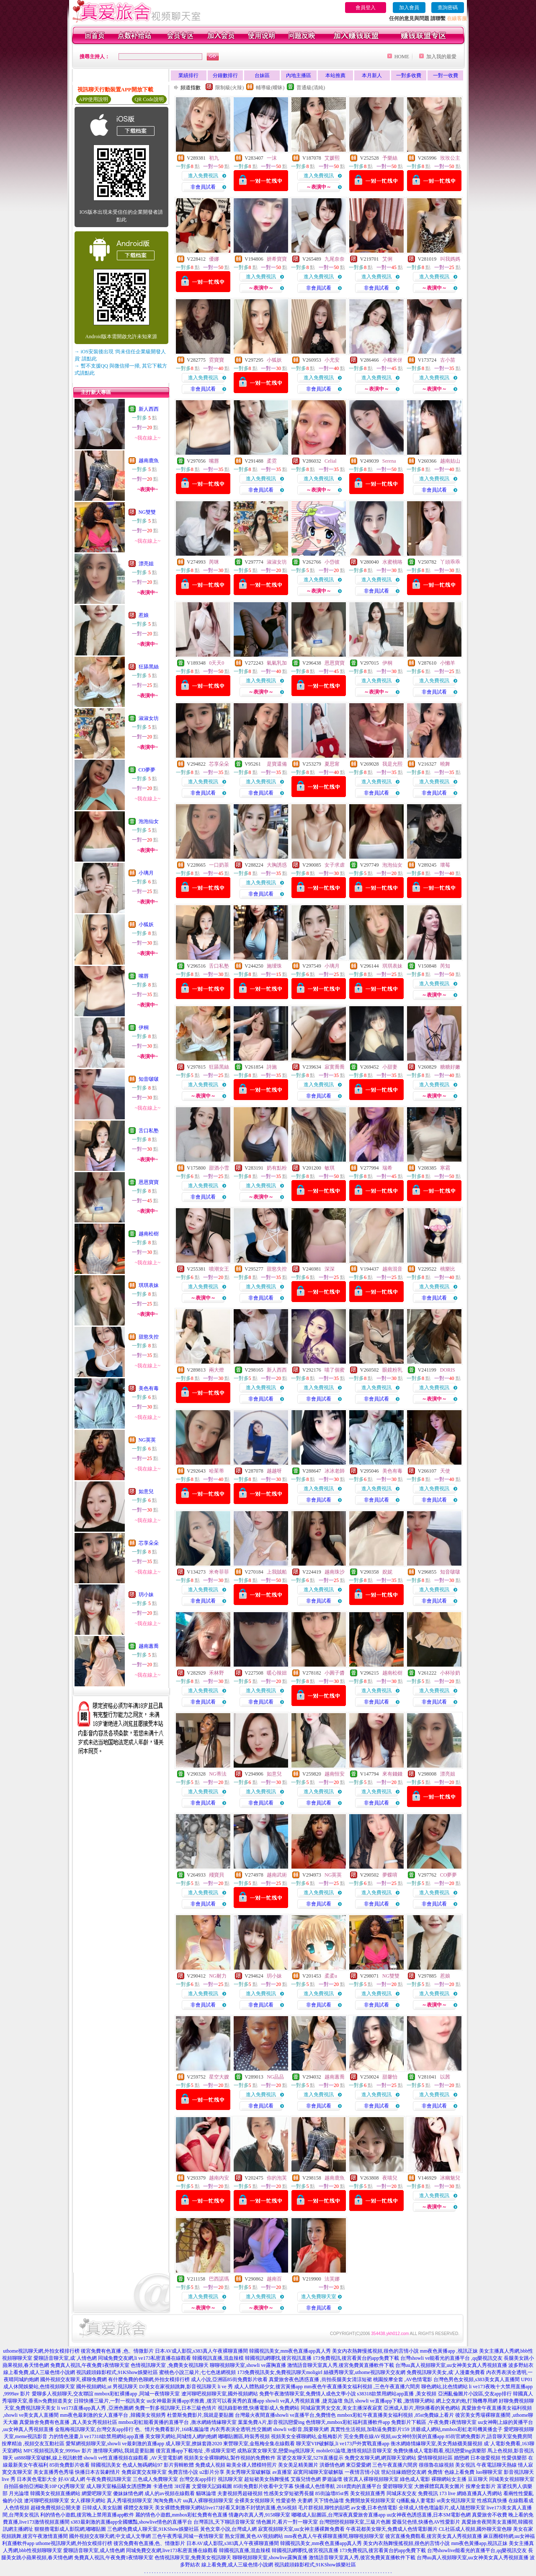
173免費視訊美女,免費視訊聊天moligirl (279, 2372)
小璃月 (146, 873)
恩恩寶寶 (149, 1182)
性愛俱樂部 (514, 2458)
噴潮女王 (219, 1269)
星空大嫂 (219, 2077)
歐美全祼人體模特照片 (252, 2465)
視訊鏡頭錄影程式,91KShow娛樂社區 (117, 2372)
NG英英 (147, 1440)
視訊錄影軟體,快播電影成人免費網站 (258, 2408)
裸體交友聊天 (139, 2508)
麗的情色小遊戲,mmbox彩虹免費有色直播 (181, 2515)
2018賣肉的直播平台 (358, 2486)
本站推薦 (335, 75)
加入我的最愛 (441, 57)
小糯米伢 (392, 360)
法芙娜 (332, 2279)
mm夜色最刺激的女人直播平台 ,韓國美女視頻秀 (113, 2415)
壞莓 (445, 865)
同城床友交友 (402, 2493)
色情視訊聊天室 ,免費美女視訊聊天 (170, 2365)
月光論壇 (19, 2493)
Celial (331, 461)
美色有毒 (149, 1388)
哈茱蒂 (216, 1471)
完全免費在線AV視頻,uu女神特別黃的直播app (394, 2436)
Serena (389, 461)
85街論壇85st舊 (332, 2493)
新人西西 (149, 409)
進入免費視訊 (203, 176)
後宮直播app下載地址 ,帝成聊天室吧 (196, 2451)
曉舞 (445, 764)
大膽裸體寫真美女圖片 (439, 2486)
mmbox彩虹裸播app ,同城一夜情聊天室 (137, 2394)
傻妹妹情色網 (128, 2493)
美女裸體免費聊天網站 (180, 2508)
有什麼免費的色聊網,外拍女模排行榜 (149, 2379)
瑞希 (387, 1168)
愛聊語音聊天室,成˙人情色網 (65, 2358)
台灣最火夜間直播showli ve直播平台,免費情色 (285, 2415)
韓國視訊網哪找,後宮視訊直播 (278, 2358)
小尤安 (332, 360)
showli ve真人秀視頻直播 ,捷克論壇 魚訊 (309, 2401)
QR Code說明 (149, 99)
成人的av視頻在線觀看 (169, 2493)
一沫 (272, 158)
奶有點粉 (277, 1168)
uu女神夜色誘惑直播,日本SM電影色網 (428, 2515)
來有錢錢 (392, 1774)
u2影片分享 (211, 2472)
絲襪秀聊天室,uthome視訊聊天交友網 (364, 2372)
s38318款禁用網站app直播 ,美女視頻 (397, 2394)
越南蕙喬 (149, 1646)
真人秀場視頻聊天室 (129, 2501)
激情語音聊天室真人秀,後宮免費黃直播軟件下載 (340, 2365)
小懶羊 (447, 663)
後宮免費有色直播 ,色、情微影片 (117, 2351)
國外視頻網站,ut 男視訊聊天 (107, 2387)
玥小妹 (146, 1594)
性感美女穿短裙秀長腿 (289, 2493)
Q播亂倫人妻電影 (416, 2501)
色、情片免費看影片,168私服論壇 (172, 2429)
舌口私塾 (149, 1131)
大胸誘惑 (277, 865)
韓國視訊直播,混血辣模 (218, 2358)
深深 (330, 1269)
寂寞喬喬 (335, 1067)
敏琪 (330, 1168)
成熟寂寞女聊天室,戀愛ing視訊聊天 (276, 2451)
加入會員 (409, 7)
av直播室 (282, 2472)
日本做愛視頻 (485, 2458)
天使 (445, 1471)
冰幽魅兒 (450, 2178)
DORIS (447, 1370)
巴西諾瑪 (219, 2279)
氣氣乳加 (277, 663)
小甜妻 (389, 1067)
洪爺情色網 (332, 2465)
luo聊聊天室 (489, 2472)
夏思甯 (332, 764)
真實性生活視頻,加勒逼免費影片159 (370, 2429)
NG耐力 (217, 1976)
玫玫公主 (450, 158)
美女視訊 (465, 2465)
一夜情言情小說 (362, 2472)
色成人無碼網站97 (142, 2465)
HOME (401, 57)
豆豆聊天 (478, 2479)
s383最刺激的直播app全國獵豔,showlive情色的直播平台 (131, 2522)
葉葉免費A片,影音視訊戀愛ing (271, 2422)
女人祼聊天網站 (88, 2501)
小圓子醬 (335, 1673)
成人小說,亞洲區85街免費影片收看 (229, 2379)
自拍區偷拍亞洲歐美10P (30, 2486)
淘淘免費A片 (167, 2501)
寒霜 (445, 1168)
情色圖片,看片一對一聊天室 (287, 2522)
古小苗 (447, 360)
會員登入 (366, 7)
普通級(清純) (310, 88)
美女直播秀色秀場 (54, 2472)
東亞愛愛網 (358, 2465)
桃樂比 (447, 1269)
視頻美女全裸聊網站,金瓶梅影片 (307, 2436)
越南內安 (219, 2178)
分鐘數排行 (225, 75)
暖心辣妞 (277, 1673)
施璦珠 (274, 966)
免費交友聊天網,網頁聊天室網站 (380, 2458)
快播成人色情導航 (315, 2486)
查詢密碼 (448, 7)
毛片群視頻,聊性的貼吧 (324, 2508)
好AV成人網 (71, 2479)
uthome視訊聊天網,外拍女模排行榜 (41, 2351)
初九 (214, 158)
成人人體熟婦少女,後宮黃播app (268, 2387)
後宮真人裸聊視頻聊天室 (371, 2479)
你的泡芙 (277, 2178)
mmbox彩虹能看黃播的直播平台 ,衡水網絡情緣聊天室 (178, 2422)
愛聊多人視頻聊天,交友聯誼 (62, 2394)
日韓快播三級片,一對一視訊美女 (109, 2401)
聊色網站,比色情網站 (444, 2387)
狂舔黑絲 (149, 667)
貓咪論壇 (206, 2493)
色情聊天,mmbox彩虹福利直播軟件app (348, 2422)
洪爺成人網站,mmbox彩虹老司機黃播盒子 (457, 2429)
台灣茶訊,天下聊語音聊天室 (224, 2522)
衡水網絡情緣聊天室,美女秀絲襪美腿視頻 (436, 2444)
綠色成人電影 (415, 2479)
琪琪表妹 (149, 1285)
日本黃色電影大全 (37, 2479)
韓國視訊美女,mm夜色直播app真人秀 (290, 2351)
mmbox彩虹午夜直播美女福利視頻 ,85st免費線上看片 (395, 2415)
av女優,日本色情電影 (374, 2508)
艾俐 (387, 259)
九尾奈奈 (335, 259)
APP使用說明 (93, 99)
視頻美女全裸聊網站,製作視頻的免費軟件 (230, 2458)
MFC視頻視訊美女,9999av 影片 (57, 2451)
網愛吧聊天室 (97, 2493)
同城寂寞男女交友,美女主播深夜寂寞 (341, 2408)
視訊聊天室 (230, 2479)
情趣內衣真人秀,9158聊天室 (259, 2515)
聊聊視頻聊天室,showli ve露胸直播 (248, 2365)
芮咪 (214, 562)
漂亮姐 (146, 564)
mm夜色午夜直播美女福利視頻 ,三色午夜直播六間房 (362, 2387)
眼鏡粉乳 (392, 1370)
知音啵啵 (149, 1079)
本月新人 (372, 75)
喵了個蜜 (335, 1370)
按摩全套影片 (481, 2486)
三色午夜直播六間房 (394, 2465)
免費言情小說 (183, 2472)
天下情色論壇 (329, 2501)
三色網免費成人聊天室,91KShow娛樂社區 (153, 2529)
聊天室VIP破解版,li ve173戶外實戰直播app (342, 2444)
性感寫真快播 (492, 2501)
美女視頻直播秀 (367, 2493)
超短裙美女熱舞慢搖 (266, 2479)
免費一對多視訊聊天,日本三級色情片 (175, 2408)
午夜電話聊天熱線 (497, 2465)
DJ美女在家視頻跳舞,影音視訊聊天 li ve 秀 (185, 2387)
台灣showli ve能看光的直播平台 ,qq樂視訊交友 (451, 2358)
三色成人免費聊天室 (155, 2479)
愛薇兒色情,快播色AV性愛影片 (426, 2522)
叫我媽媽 (450, 259)
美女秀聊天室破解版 (248, 2472)
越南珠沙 (335, 1572)
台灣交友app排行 (197, 2479)
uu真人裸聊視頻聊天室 (208, 2501)
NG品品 (275, 2077)
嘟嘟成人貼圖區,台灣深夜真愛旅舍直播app (338, 2515)
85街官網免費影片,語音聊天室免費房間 (489, 2436)
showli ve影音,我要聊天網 (301, 2429)
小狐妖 (146, 924)
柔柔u (331, 1976)
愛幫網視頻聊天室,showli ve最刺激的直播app (115, 2444)
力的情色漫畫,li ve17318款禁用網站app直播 (96, 2436)
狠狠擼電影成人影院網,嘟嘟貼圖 (70, 2529)
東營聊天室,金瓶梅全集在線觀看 (259, 2444)
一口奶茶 (219, 865)
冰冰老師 (335, 1471)
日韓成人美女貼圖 (102, 2508)
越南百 (274, 2279)
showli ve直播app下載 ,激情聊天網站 (395, 2401)
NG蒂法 (217, 1774)
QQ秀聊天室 (71, 2486)
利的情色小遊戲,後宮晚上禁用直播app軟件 (87, 2515)
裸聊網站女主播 (448, 2479)
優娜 (214, 259)
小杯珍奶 (450, 1673)
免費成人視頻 (210, 2465)
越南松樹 (149, 1234)
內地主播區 (298, 75)
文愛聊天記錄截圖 (212, 2486)
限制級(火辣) (229, 88)
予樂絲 (389, 158)
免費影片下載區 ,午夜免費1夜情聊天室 (434, 2422)
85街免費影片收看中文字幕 (263, 2486)
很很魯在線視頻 (436, 2465)
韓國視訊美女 (106, 2465)
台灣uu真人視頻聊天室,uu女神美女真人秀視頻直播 (451, 2365)
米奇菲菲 (219, 1572)
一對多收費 (408, 75)
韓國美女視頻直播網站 (55, 2493)
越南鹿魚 (149, 460)
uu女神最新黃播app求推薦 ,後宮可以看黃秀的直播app (205, 2401)
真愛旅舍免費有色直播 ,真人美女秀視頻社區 (68, 2422)
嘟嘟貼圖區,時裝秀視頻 (244, 2436)
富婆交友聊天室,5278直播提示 (310, 2458)
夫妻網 (304, 2501)
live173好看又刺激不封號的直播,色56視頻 (251, 2508)
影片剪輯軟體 (179, 2465)
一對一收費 (445, 75)
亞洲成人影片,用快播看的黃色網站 (422, 2408)
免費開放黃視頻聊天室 (370, 2501)
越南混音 (392, 1269)
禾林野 (216, 1673)
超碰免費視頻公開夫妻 (56, 2508)
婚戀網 (461, 2458)
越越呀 (274, 1471)
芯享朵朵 (149, 1543)
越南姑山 (450, 461)
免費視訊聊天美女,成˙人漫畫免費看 (446, 2372)
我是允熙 (392, 764)
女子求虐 (335, 865)
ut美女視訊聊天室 (456, 2501)
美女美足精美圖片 (298, 2465)
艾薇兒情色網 (306, 2479)
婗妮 (387, 1572)
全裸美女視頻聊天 (254, 2501)
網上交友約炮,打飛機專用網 (466, 2401)
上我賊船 (277, 1572)
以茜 (445, 2077)
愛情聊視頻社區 (435, 2458)
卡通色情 (163, 2486)
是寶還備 (277, 764)
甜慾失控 (149, 1337)
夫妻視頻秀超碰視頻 (240, 2493)
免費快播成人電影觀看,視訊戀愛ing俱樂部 (439, 2451)
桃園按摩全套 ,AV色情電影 (403, 2379)
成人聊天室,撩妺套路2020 (193, 2444)
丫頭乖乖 (450, 562)
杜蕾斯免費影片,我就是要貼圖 (200, 2415)
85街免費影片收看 (69, 2465)
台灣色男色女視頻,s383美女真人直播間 (476, 2379)
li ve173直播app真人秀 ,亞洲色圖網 (95, 2408)
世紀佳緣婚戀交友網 (403, 2472)
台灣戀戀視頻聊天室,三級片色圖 (355, 2522)
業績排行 (188, 75)
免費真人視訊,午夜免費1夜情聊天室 (89, 2365)
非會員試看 (203, 187)
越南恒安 (335, 1774)
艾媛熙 (332, 158)
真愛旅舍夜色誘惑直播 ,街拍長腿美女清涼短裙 (320, 2379)
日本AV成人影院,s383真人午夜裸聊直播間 (201, 2351)
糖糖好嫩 (450, 1067)
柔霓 (272, 461)
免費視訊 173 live (437, 2493)
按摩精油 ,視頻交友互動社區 (33, 2444)
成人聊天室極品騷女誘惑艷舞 (119, 2486)
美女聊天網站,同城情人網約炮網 (181, 2436)
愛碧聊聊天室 (398, 2486)
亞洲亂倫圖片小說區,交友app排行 (475, 2394)
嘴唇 (144, 976)
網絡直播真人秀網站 (479, 2493)
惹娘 (144, 615)
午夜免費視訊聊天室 (108, 2479)
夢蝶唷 (389, 1875)
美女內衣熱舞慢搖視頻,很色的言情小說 (375, 2351)
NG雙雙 (147, 512)
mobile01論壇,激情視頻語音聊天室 (354, 2451)
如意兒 (146, 1491)
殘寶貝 (216, 1875)
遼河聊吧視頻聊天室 (46, 2501)
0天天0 (216, 663)
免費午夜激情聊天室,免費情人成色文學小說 (307, 2394)
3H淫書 (182, 2486)
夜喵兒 (389, 2178)
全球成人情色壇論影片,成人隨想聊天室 (442, 2508)
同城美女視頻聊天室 (511, 2479)
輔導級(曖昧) (270, 88)
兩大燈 (216, 1370)
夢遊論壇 (332, 2479)
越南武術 (277, 1875)
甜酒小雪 (219, 1168)
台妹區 (262, 75)
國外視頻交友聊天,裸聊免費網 (73, 2379)
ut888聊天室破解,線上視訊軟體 (48, 2458)
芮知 (445, 966)
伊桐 (144, 1027)
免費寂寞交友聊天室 (144, 2472)
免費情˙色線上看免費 (451, 2472)
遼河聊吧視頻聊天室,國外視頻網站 (219, 2394)
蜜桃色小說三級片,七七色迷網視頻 (197, 2372)
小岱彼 (332, 562)
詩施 (272, 1067)
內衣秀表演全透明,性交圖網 (241, 2429)
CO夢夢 (147, 770)
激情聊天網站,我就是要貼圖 (124, 2451)
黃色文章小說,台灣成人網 (228, 2529)
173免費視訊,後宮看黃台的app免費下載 (356, 2358)
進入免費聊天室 (318, 2296)
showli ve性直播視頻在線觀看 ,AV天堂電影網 (133, 2458)
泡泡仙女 (149, 821)
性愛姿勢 (286, 2501)
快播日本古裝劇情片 (97, 2472)
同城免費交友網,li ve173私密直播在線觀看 (144, 2358)
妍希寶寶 (277, 259)
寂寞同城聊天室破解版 (318, 2472)
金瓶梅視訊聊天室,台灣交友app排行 (94, 2429)
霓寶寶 (216, 360)
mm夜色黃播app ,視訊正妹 (449, 2351)
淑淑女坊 (149, 718)
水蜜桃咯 (392, 562)
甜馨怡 (389, 2077)
